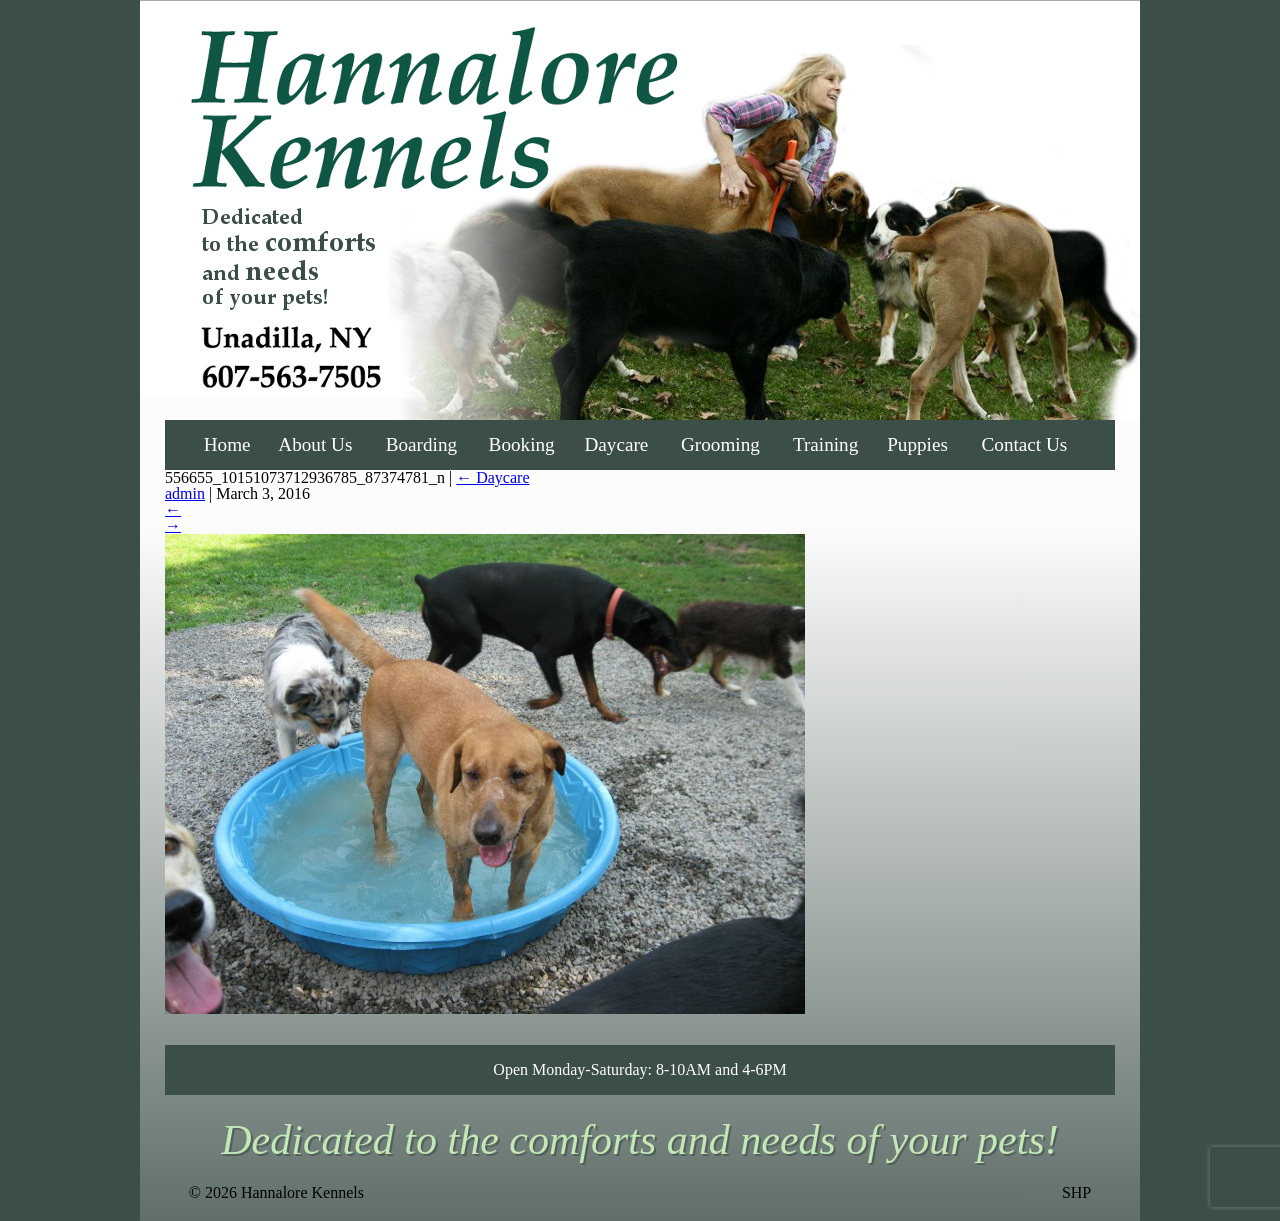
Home (227, 444)
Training (825, 444)
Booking (522, 444)
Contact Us (1025, 444)
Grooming (720, 444)
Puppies (917, 444)
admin (185, 493)
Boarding (421, 444)
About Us (315, 444)
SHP (1076, 1193)
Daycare (616, 444)
